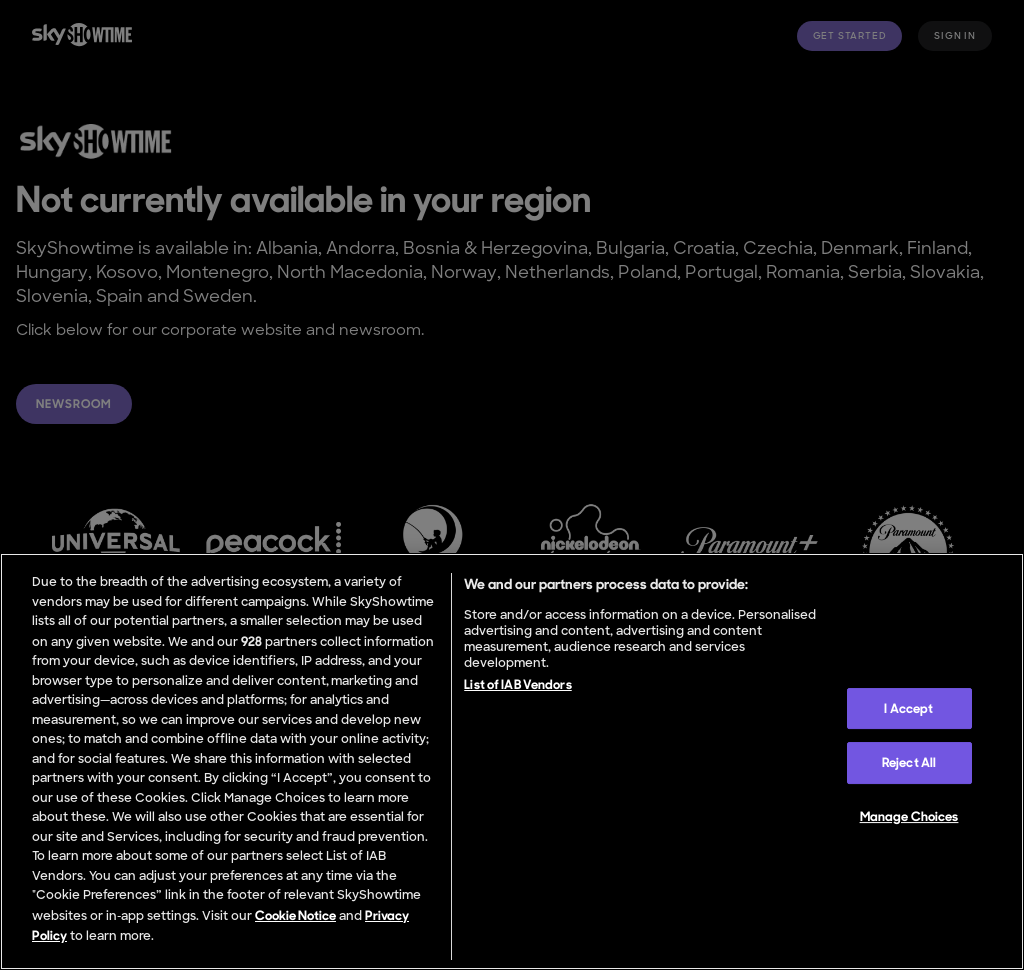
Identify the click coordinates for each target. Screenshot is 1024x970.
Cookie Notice (295, 915)
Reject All (909, 762)
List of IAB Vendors (517, 684)
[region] (512, 761)
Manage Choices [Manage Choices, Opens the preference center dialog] (909, 816)
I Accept (908, 708)
